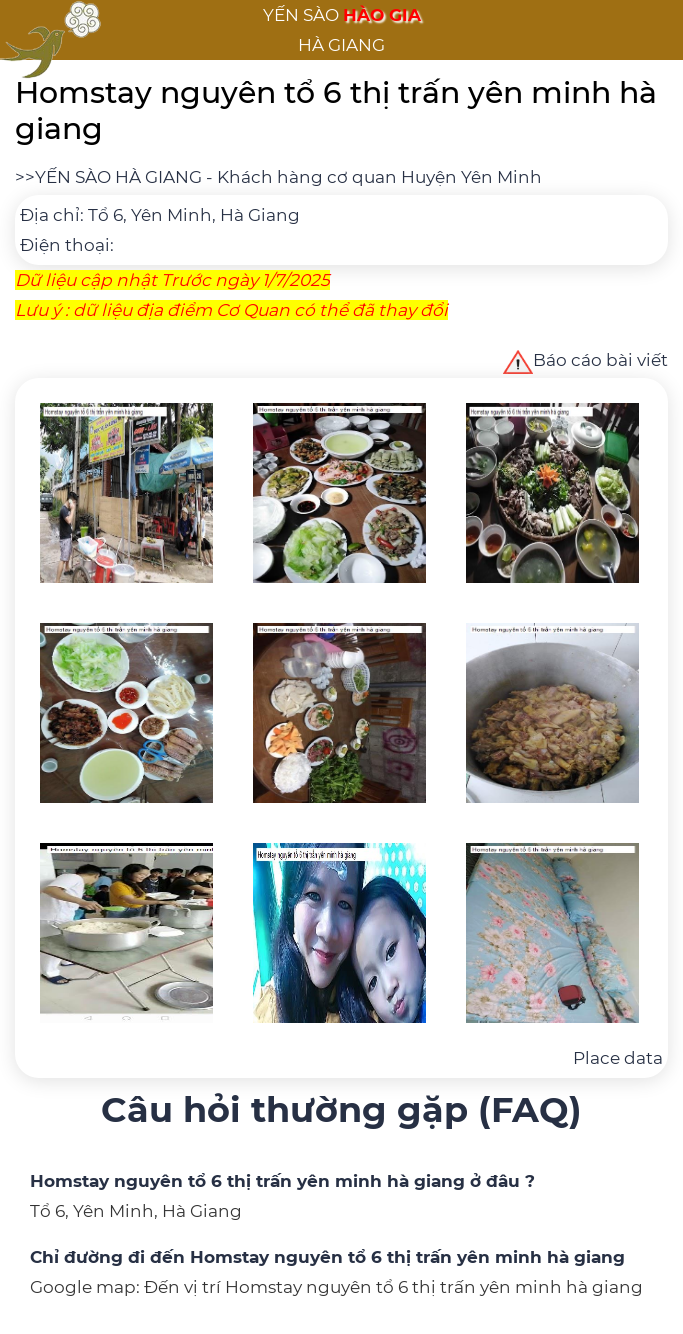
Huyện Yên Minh (471, 177)
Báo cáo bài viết (585, 360)
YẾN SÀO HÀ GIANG (118, 177)
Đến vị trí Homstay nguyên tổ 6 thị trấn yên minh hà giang (393, 1287)
